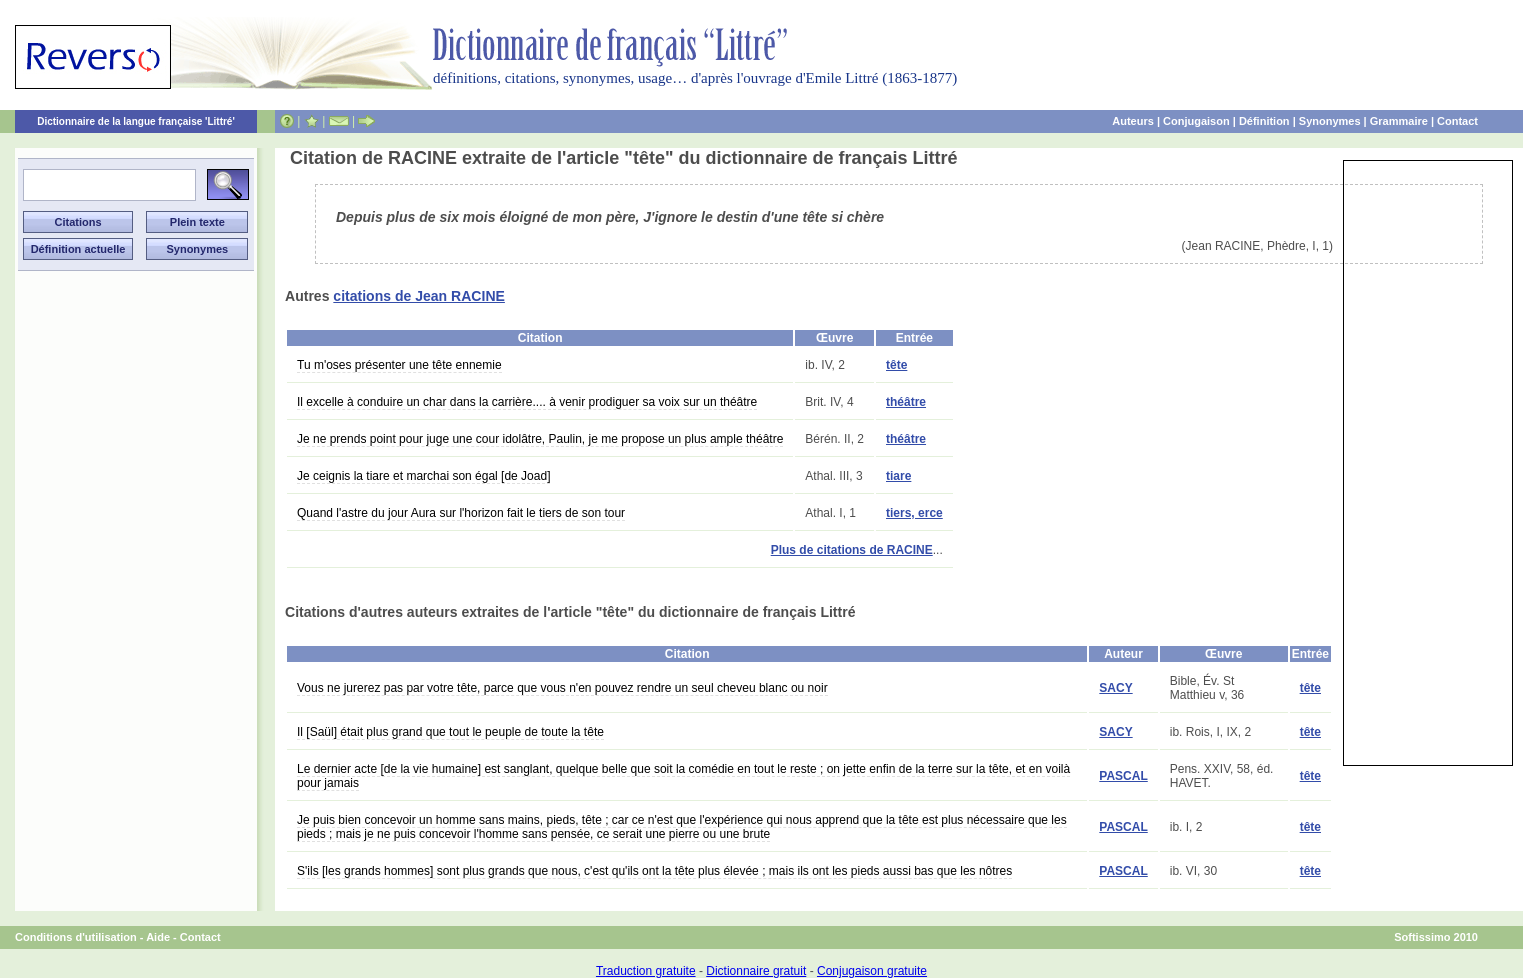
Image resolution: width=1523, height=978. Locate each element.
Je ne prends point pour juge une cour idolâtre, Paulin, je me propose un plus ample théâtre (540, 439)
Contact (1457, 121)
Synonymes (1330, 121)
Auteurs (1133, 121)
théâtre (906, 402)
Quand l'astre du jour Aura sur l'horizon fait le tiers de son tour (461, 513)
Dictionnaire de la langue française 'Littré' (136, 121)
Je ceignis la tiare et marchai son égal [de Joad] (423, 476)
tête (896, 365)
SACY (1115, 688)
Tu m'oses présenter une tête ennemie (399, 365)
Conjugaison (1196, 121)
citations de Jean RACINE (419, 296)
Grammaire (1399, 121)
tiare (898, 476)
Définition (1264, 121)
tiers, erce (914, 513)
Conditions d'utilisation (76, 937)
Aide (158, 937)
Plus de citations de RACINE (852, 550)
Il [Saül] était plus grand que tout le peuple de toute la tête (450, 732)
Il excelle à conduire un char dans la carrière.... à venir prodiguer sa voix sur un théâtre (527, 402)
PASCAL (1123, 776)
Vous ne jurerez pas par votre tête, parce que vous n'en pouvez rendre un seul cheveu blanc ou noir (562, 688)
